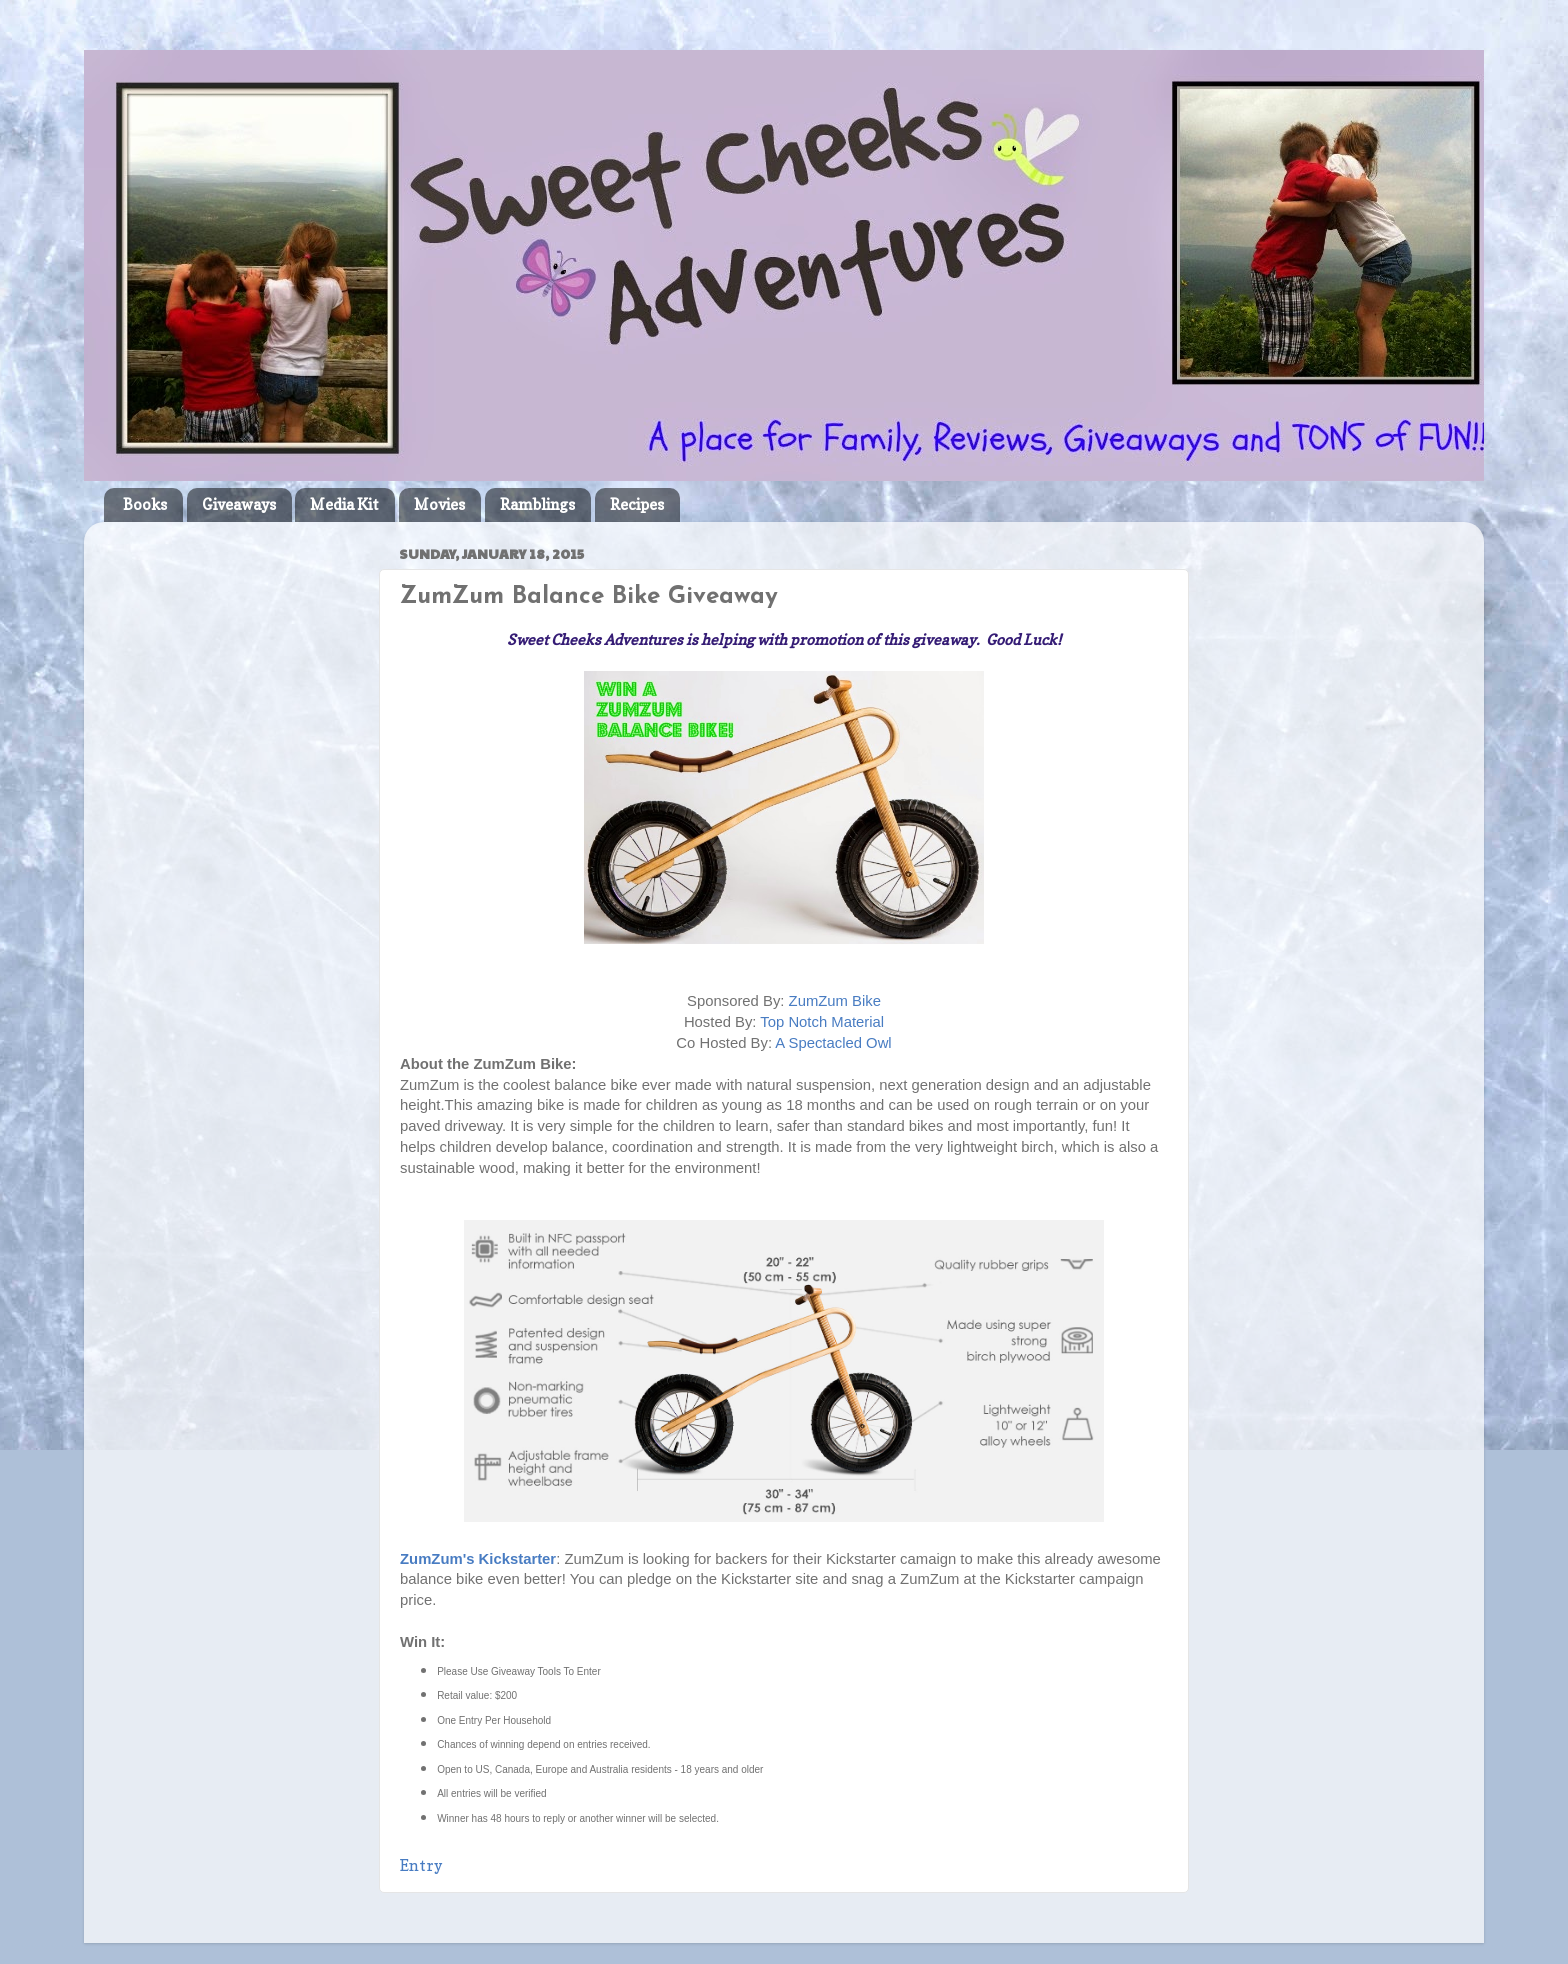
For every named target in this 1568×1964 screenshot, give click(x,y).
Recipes (637, 504)
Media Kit (344, 504)
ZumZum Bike (835, 1001)
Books (145, 504)
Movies (439, 504)
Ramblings (537, 504)
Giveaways (239, 504)
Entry (421, 1866)
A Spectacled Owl (833, 1043)
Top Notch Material (822, 1022)
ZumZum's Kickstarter (478, 1559)
